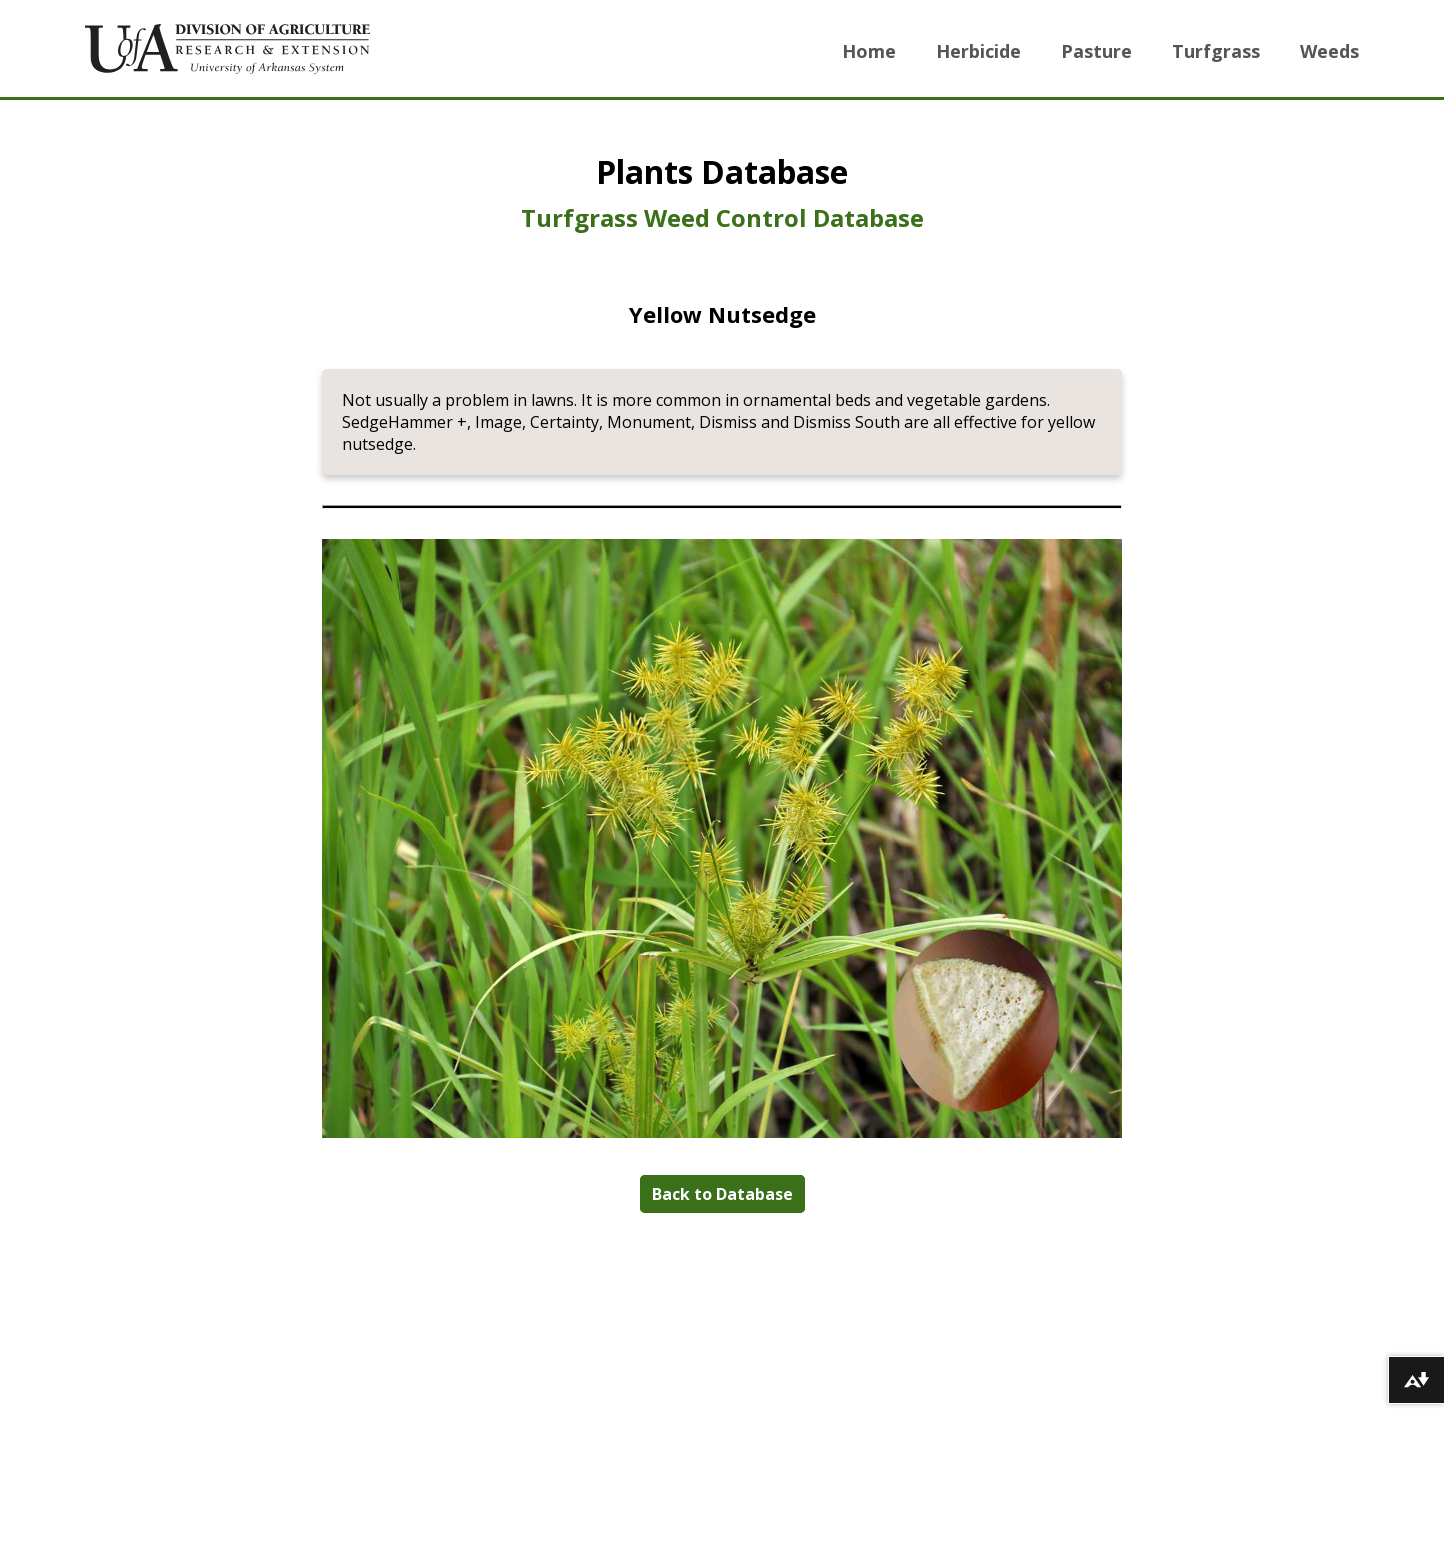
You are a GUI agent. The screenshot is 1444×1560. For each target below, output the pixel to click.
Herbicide (978, 51)
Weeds (1329, 51)
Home (869, 51)
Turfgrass (1216, 51)
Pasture (1096, 51)
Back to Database (722, 1194)
